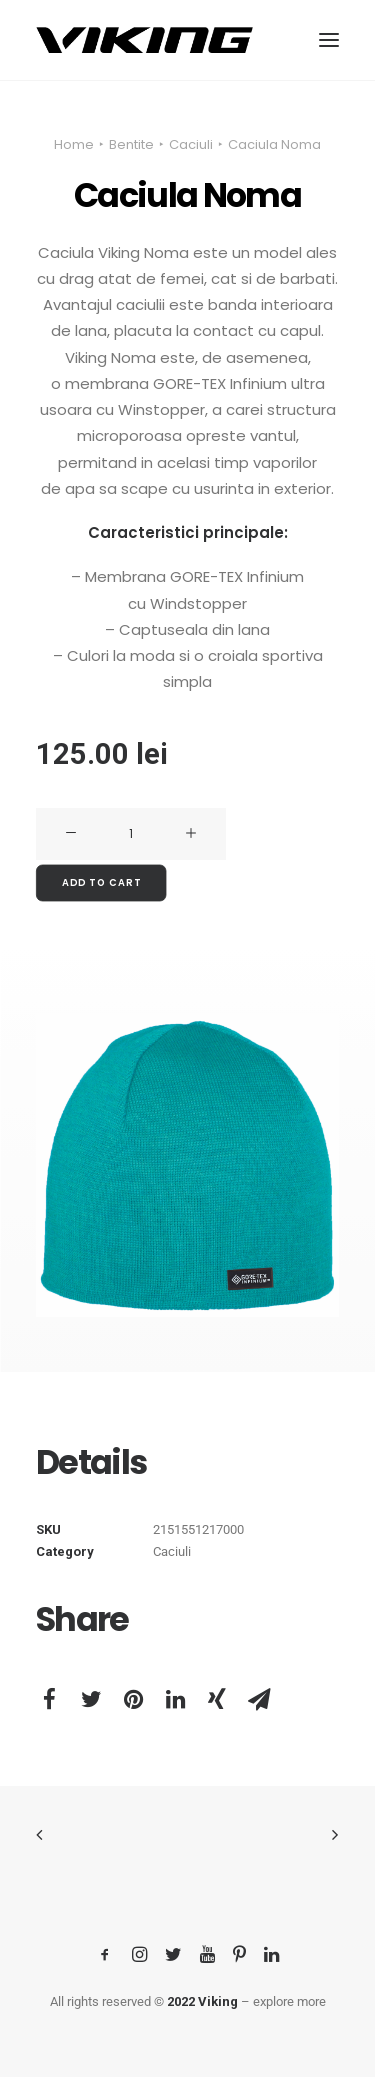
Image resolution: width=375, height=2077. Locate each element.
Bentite (131, 144)
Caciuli (191, 144)
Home (74, 144)
